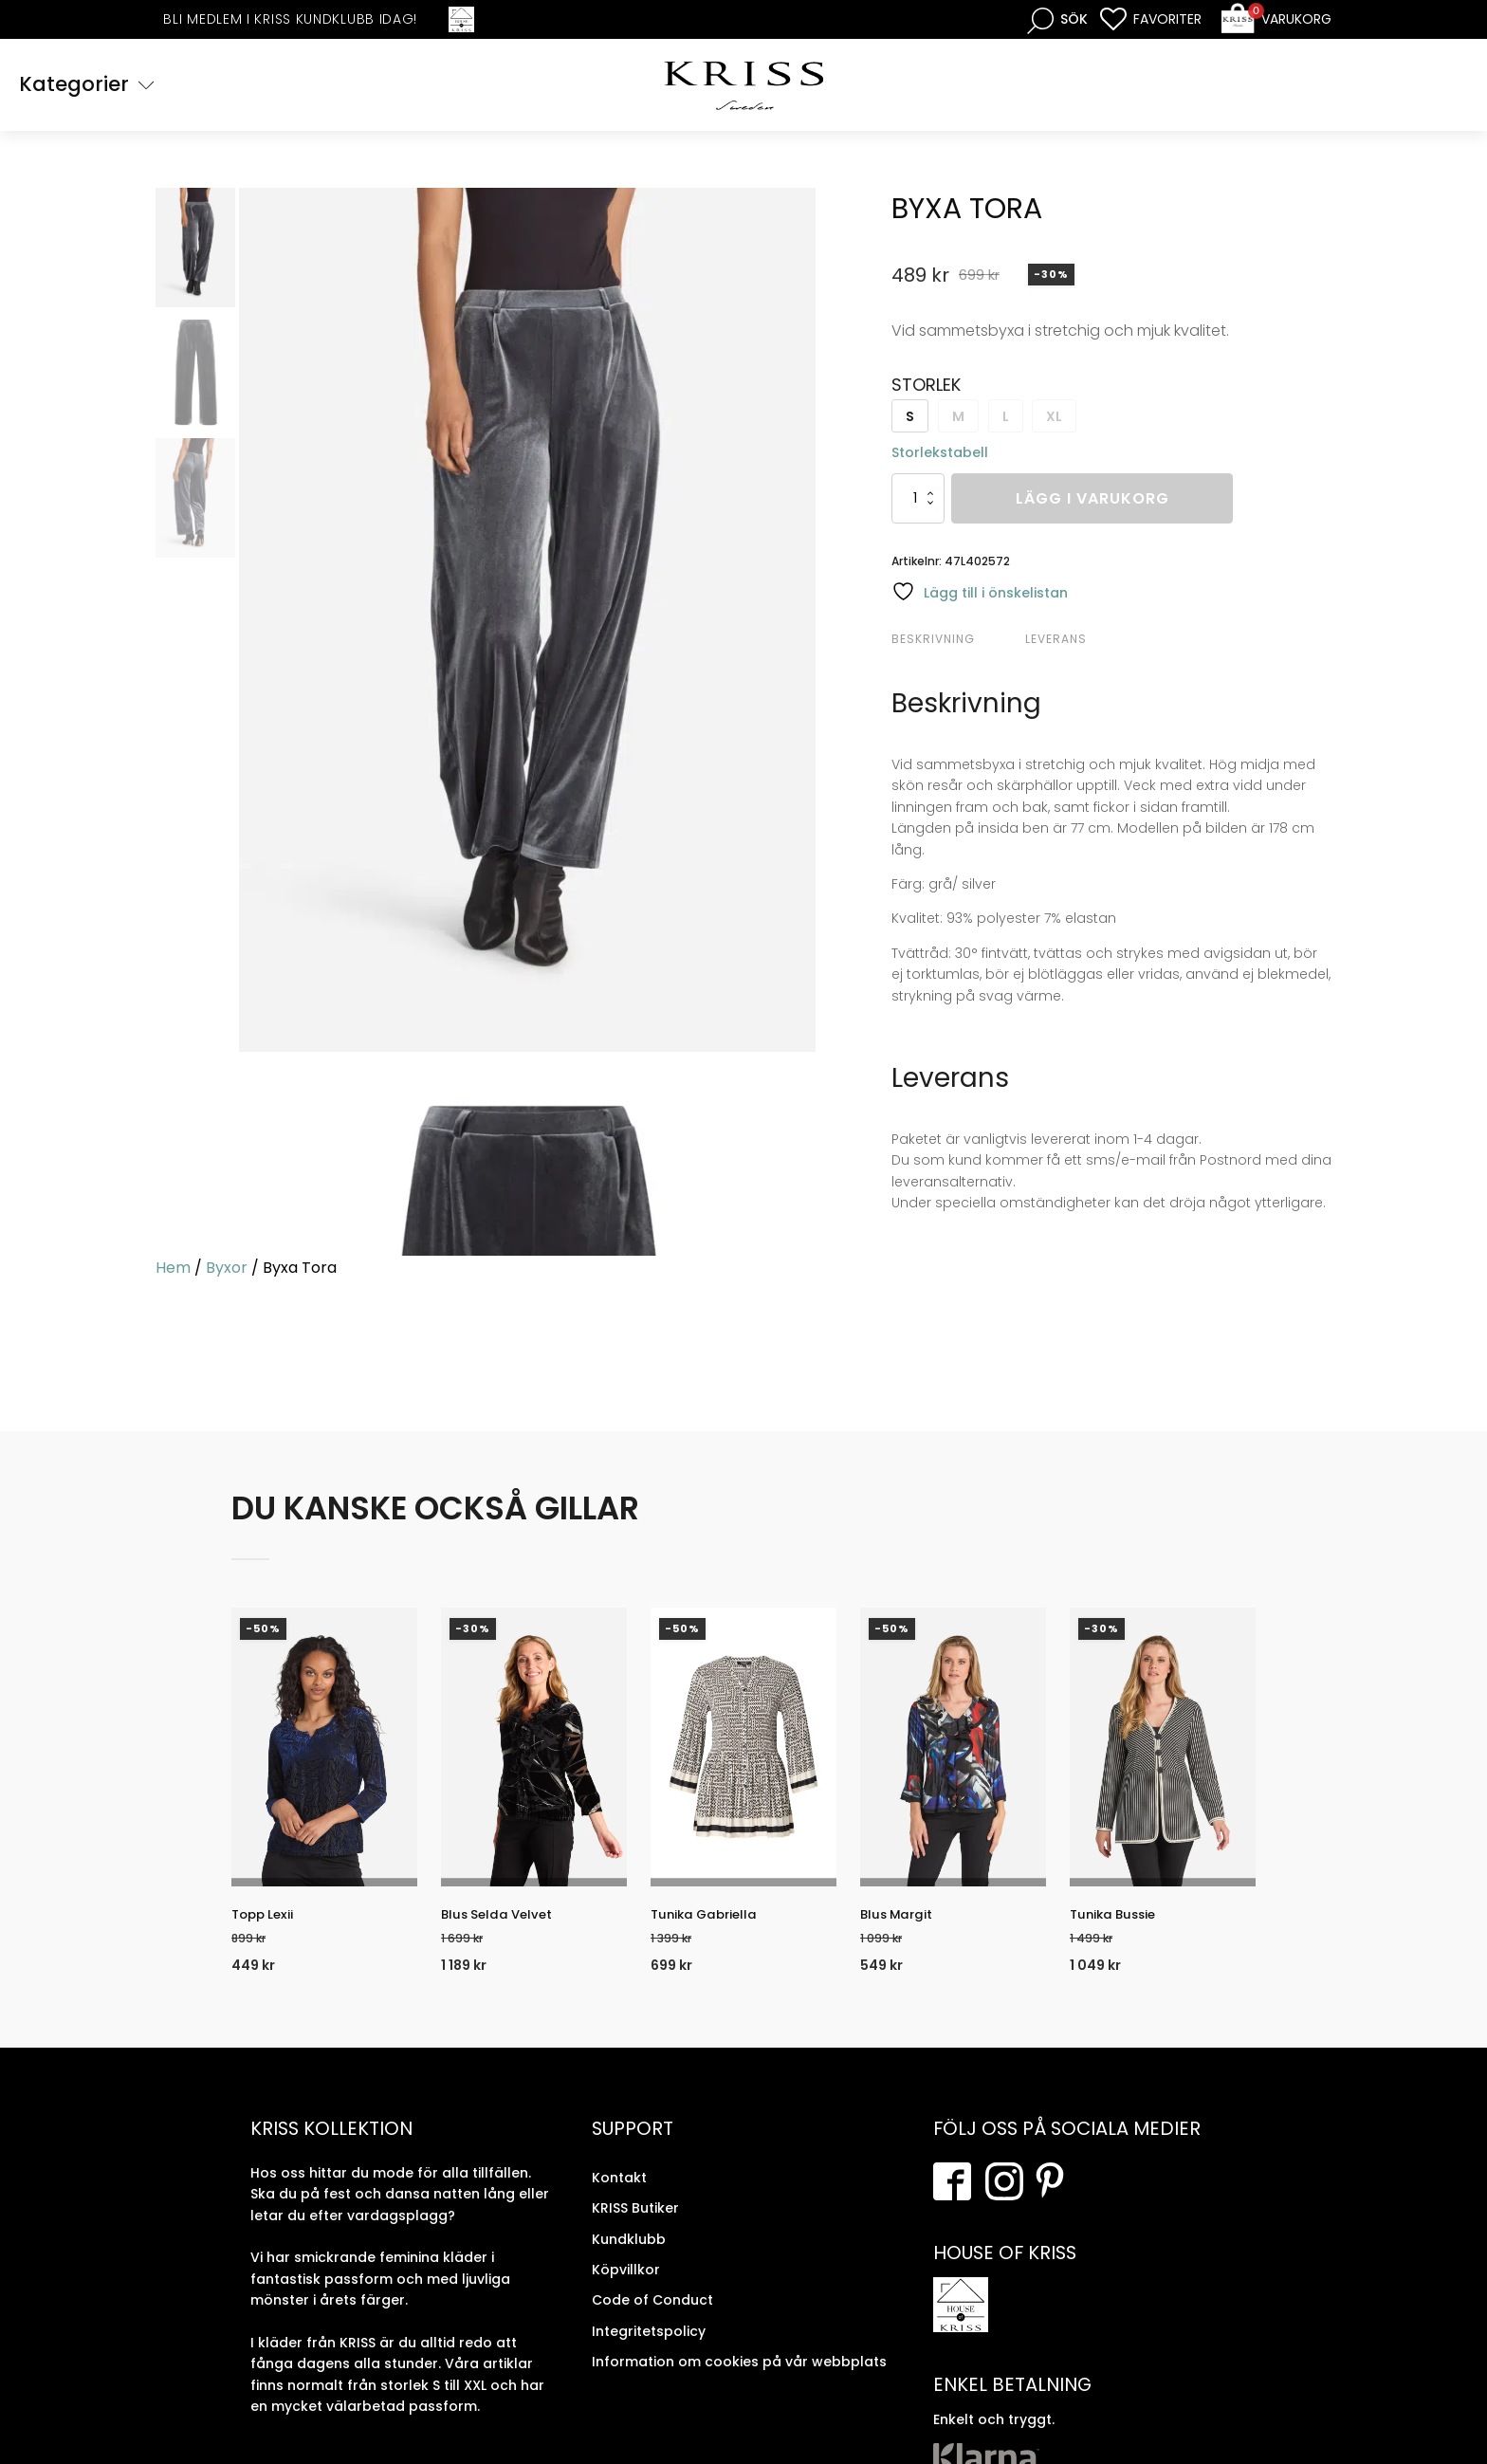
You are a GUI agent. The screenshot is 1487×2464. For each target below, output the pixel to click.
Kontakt (619, 2193)
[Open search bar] (1057, 19)
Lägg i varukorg (1092, 501)
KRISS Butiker (635, 2224)
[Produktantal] (918, 501)
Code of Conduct (652, 2316)
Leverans (1056, 642)
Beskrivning (933, 642)
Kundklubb (629, 2254)
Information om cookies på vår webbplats (739, 2377)
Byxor (227, 1270)
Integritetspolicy (649, 2346)
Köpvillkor (626, 2285)
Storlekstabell (939, 455)
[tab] (955, 642)
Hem (173, 1270)
